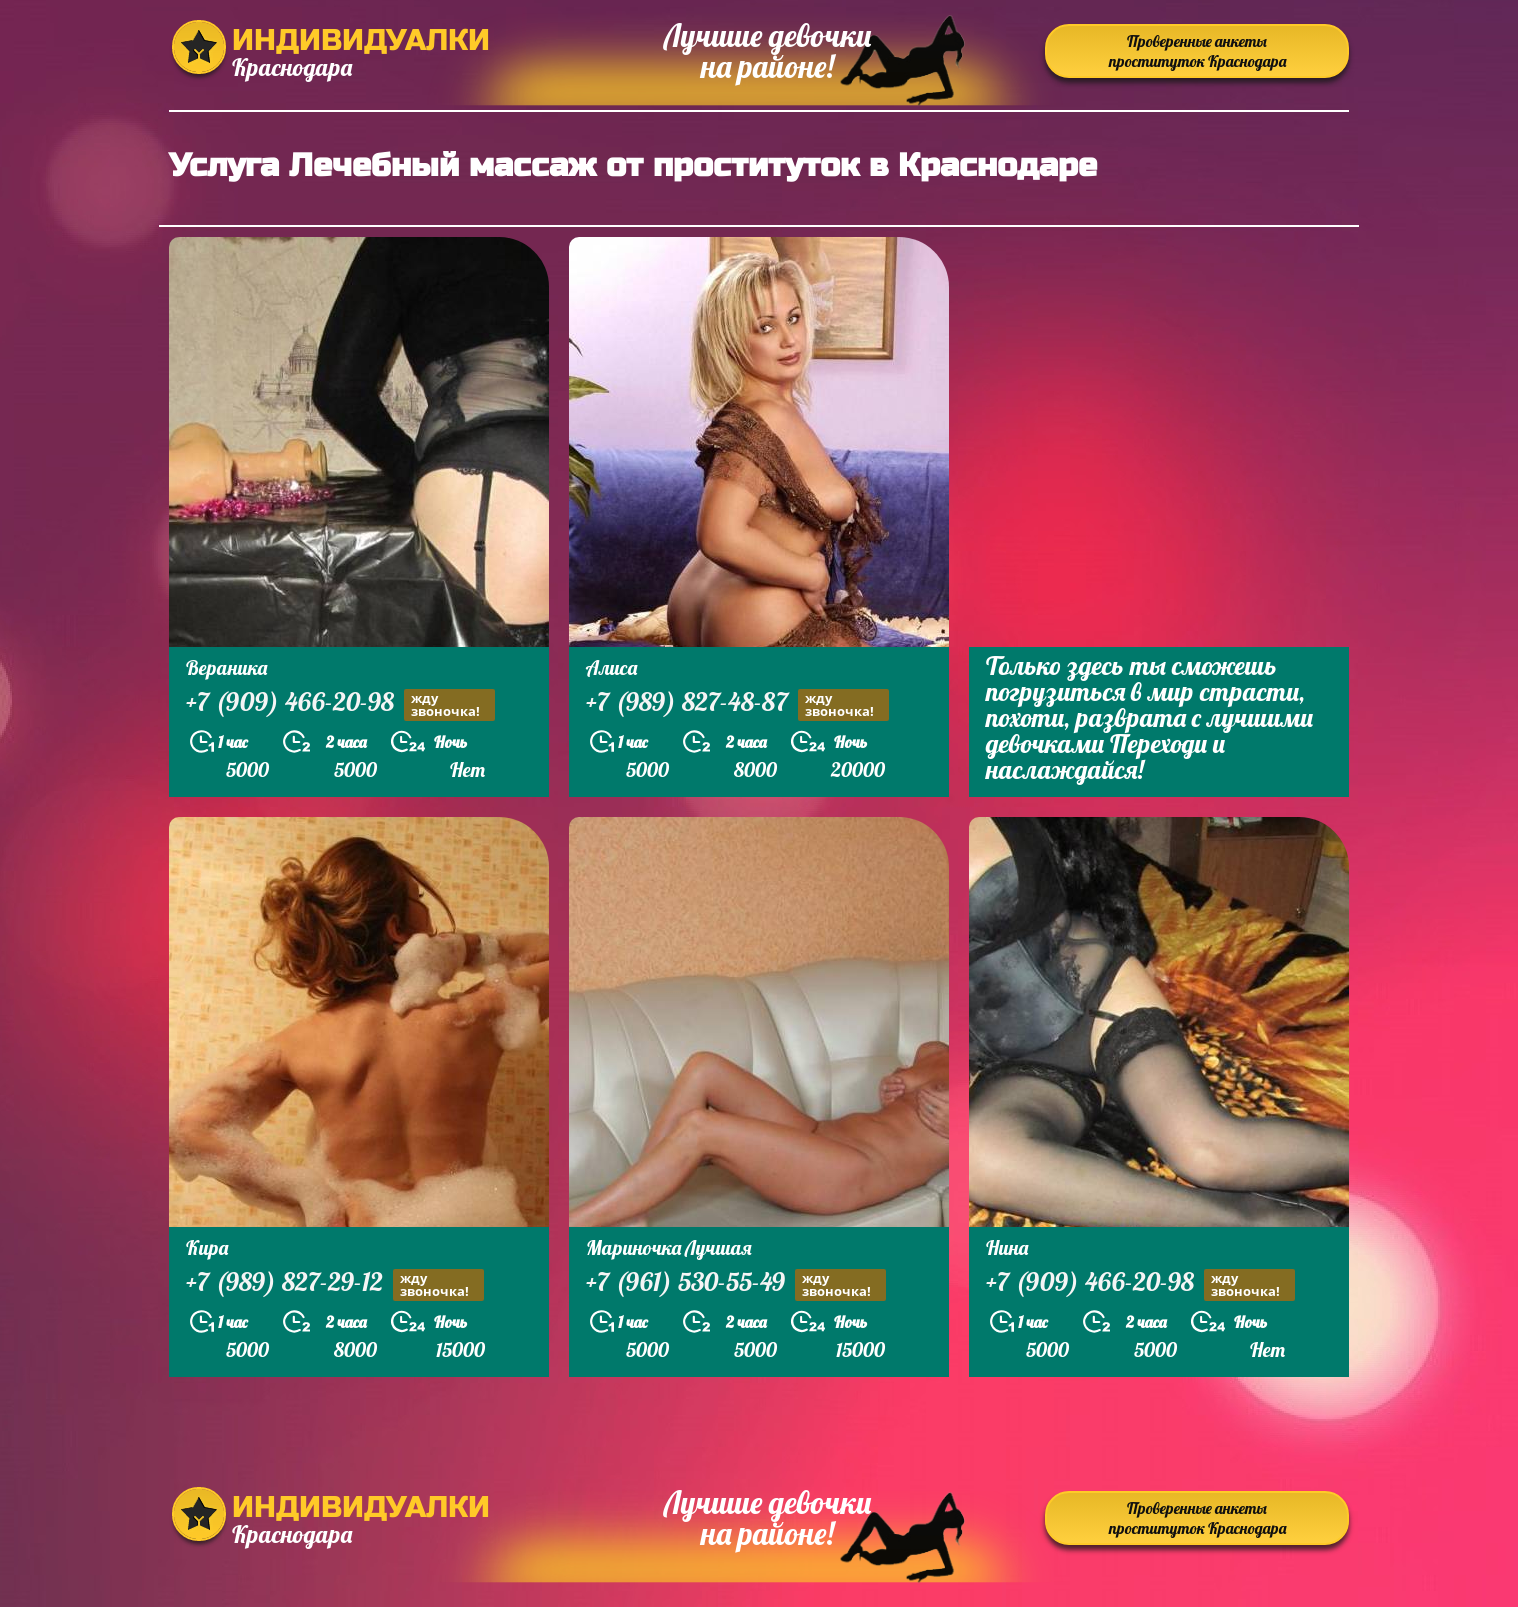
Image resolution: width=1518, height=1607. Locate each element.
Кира (207, 1247)
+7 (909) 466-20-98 (340, 704)
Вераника (226, 667)
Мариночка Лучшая (669, 1247)
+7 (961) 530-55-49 (736, 1284)
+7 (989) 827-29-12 (335, 1284)
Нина (1007, 1247)
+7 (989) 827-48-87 (737, 704)
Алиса (611, 667)
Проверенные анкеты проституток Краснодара (1197, 51)
